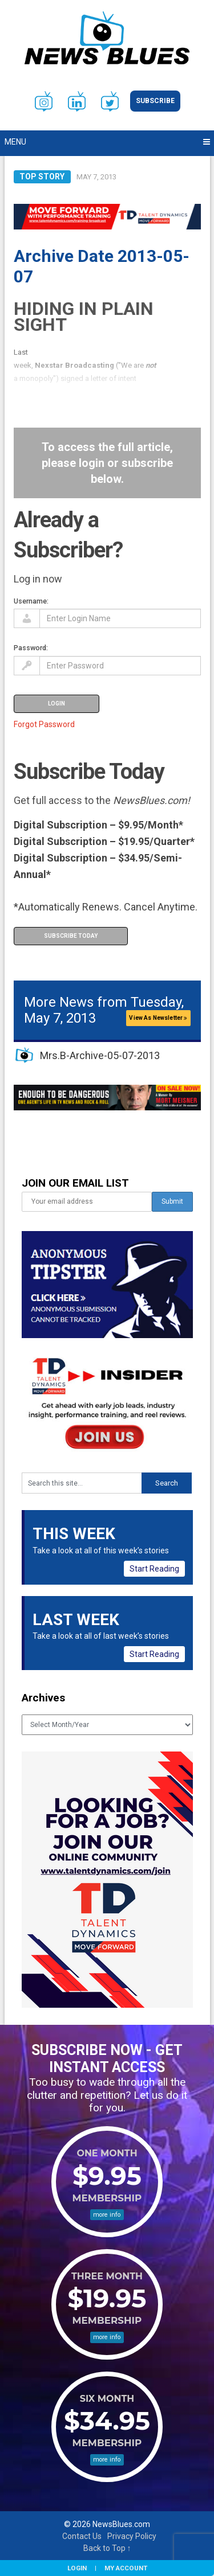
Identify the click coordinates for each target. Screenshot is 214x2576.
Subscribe (155, 101)
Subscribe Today (71, 936)
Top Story (41, 176)
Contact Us (82, 2536)
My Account (125, 2568)
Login (77, 2568)
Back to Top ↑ (107, 2548)
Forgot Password (44, 724)
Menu (15, 141)
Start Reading (154, 1568)
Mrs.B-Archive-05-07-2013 (100, 1055)
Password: (31, 647)
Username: (31, 601)
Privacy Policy (131, 2536)
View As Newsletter (158, 1018)
